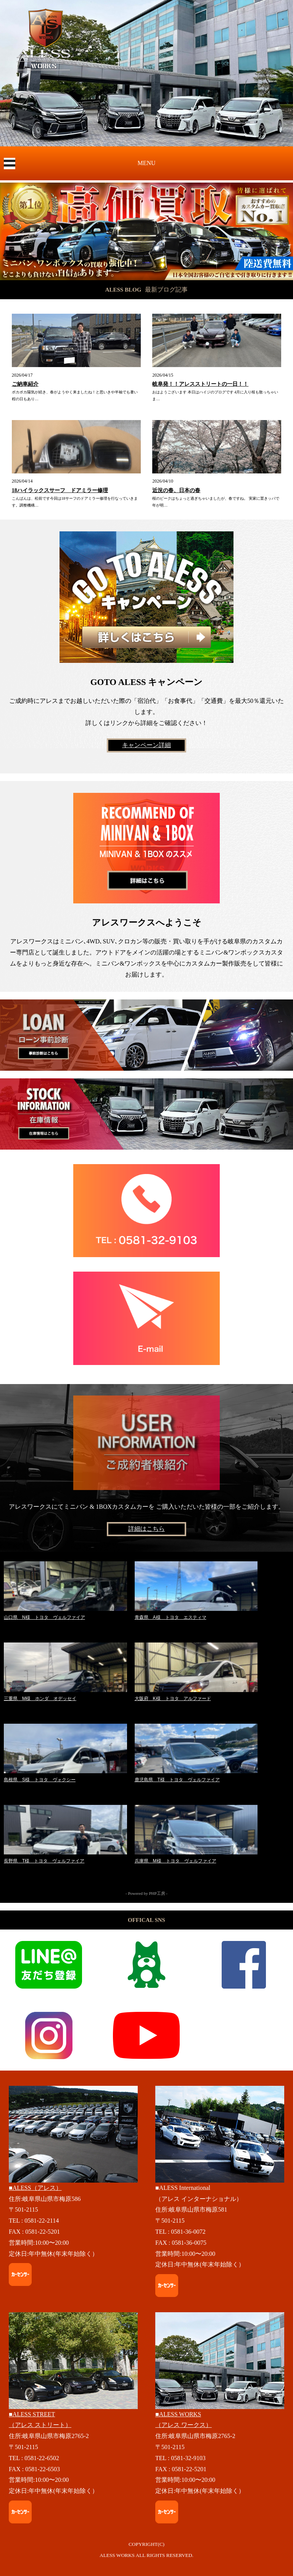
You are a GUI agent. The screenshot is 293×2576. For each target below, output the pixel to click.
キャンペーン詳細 (146, 745)
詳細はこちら (146, 1528)
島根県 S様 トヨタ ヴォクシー (40, 1779)
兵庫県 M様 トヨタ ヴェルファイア (175, 1861)
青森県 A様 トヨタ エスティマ (170, 1617)
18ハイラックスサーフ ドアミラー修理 (60, 490)
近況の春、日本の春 (176, 490)
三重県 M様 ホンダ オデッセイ (40, 1698)
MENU (146, 163)
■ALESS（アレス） (35, 2188)
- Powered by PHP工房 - (146, 1893)
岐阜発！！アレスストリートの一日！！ (200, 384)
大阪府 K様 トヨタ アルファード (173, 1698)
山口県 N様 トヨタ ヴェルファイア (44, 1617)
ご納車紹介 (25, 384)
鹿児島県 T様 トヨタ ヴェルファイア (177, 1779)
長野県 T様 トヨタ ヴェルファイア (44, 1861)
